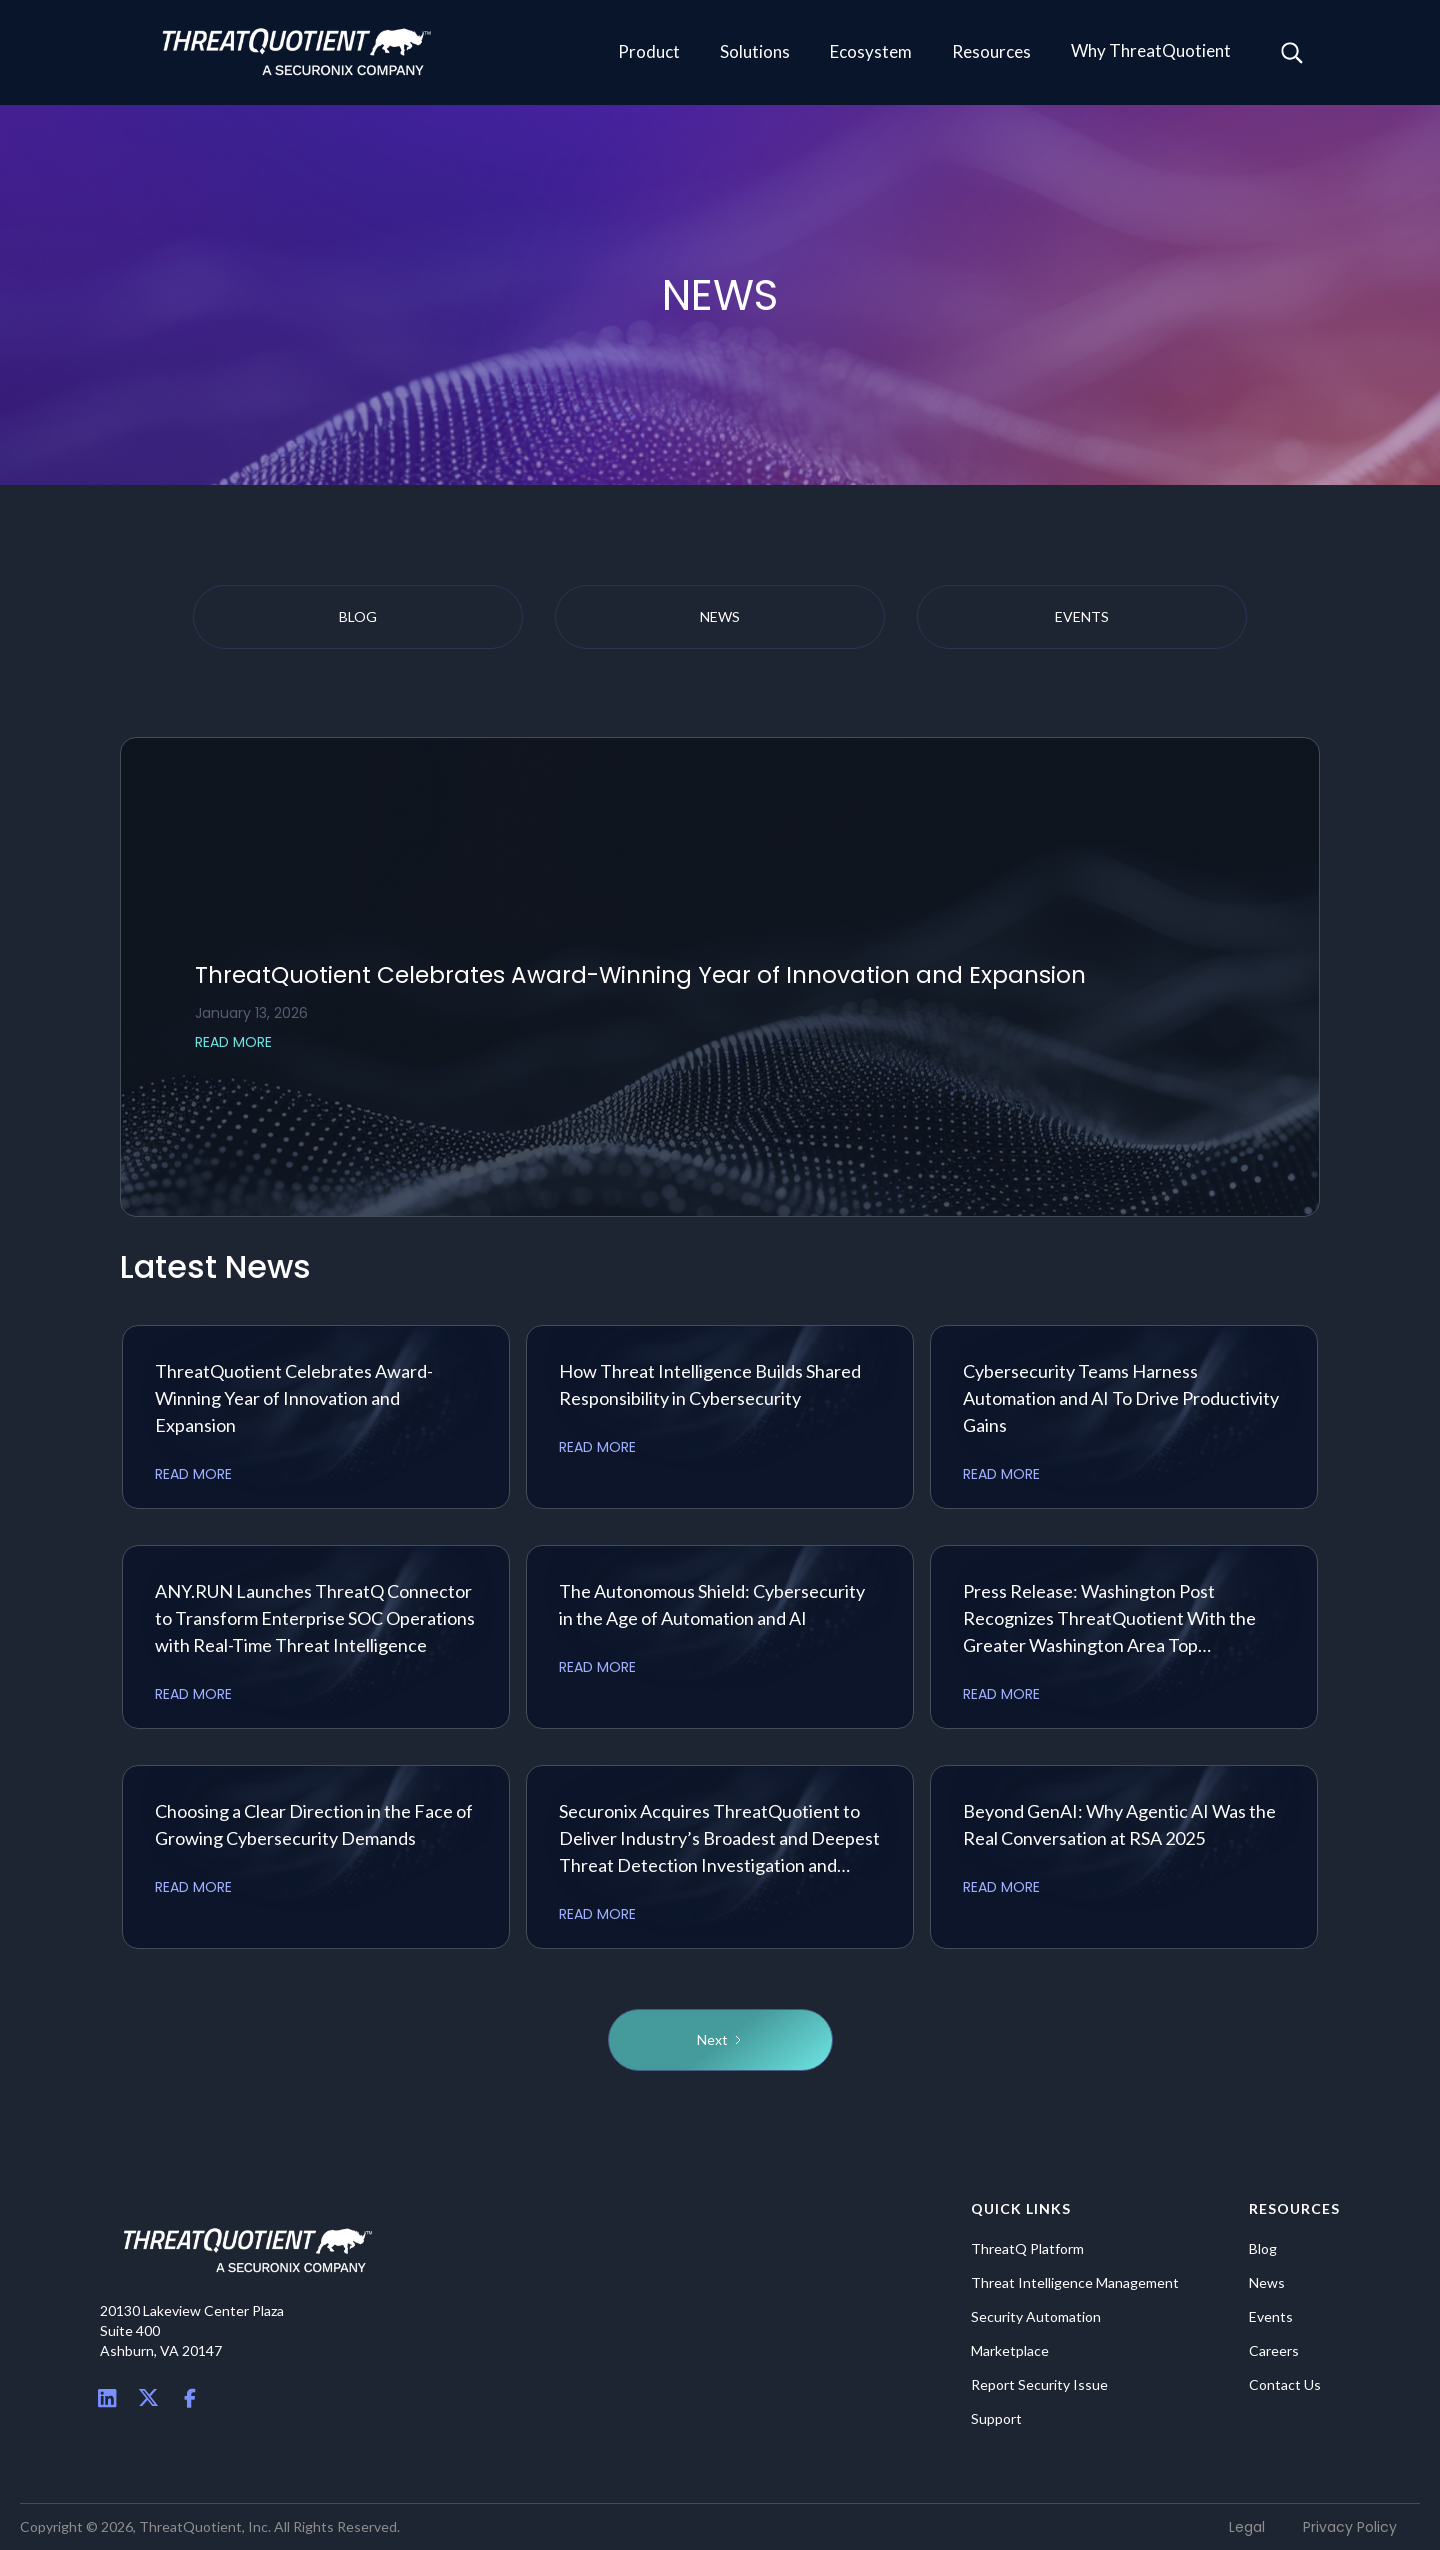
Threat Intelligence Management (1075, 2283)
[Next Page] (720, 2040)
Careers (1274, 2351)
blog (358, 616)
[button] (649, 53)
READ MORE (233, 1042)
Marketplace (1010, 2351)
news (720, 616)
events (1082, 616)
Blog (1263, 2249)
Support (996, 2419)
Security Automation (1036, 2317)
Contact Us (1285, 2385)
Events (1271, 2317)
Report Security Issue (1039, 2385)
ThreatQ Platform (1027, 2249)
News (1267, 2283)
